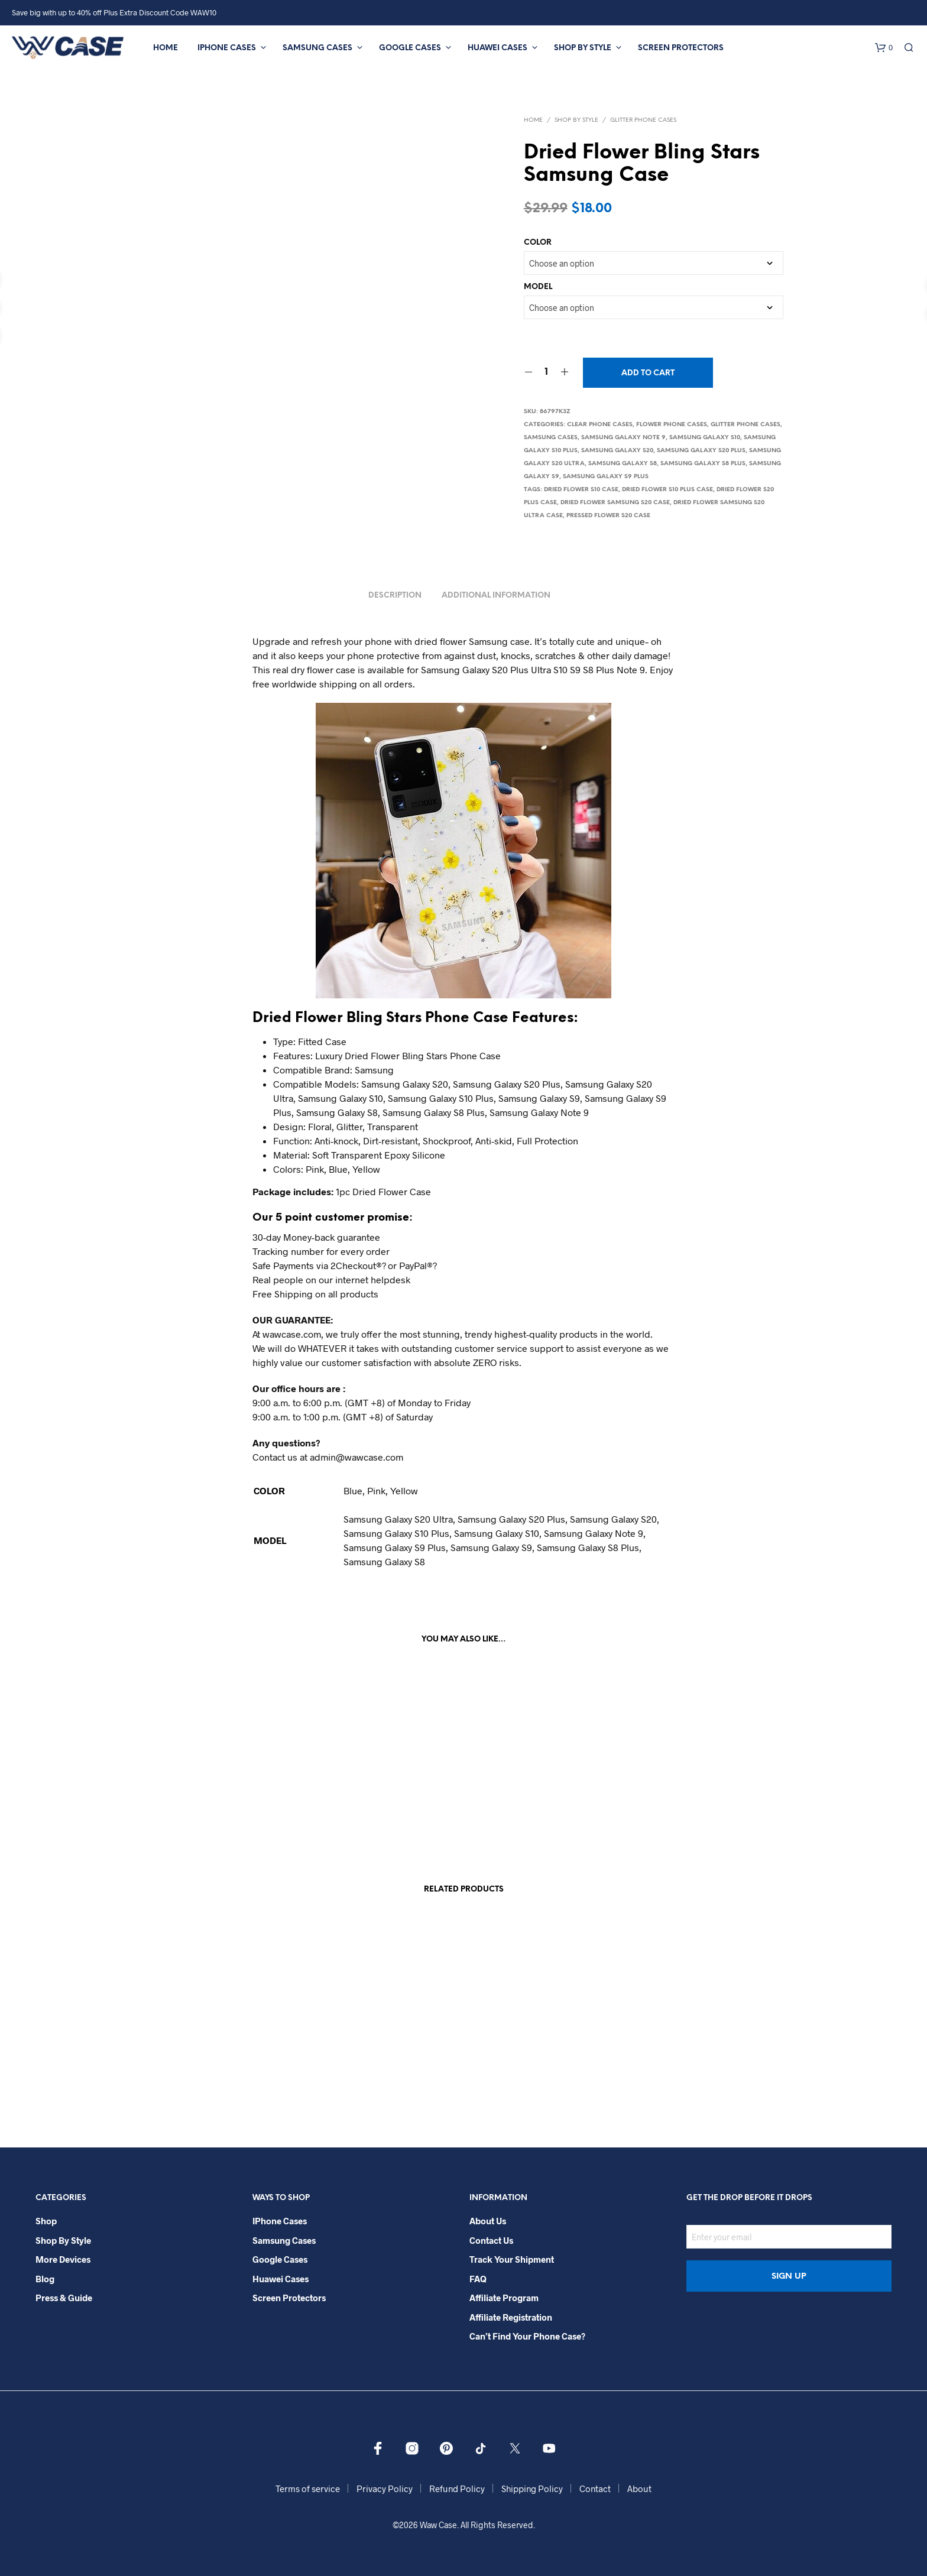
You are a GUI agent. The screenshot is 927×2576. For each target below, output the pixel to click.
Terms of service (307, 2488)
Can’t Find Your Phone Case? (527, 2336)
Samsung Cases (317, 48)
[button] (884, 48)
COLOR (538, 242)
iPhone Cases (226, 48)
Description (395, 595)
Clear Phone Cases (600, 424)
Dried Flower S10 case (581, 489)
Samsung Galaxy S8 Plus (703, 463)
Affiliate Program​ (504, 2297)
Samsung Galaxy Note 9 (623, 437)
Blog (44, 2278)
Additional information (496, 595)
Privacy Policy (384, 2488)
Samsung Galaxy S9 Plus (606, 476)
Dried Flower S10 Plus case (667, 489)
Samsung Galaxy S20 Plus (701, 450)
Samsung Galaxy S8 (622, 463)
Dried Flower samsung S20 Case (615, 502)
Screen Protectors (681, 48)
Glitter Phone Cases (643, 120)
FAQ (478, 2278)
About (639, 2488)
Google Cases (410, 48)
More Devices (62, 2259)
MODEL (538, 287)
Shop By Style (582, 48)
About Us (487, 2220)
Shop (46, 2220)
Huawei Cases (497, 48)
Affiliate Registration (510, 2317)
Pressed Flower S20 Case (608, 515)
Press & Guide (63, 2297)
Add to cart (648, 373)
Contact (595, 2488)
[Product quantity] (546, 372)
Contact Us (491, 2240)
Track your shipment (511, 2259)
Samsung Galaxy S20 (617, 450)
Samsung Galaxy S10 (704, 437)
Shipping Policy (532, 2488)
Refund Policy (457, 2488)
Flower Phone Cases (671, 424)
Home (165, 48)
